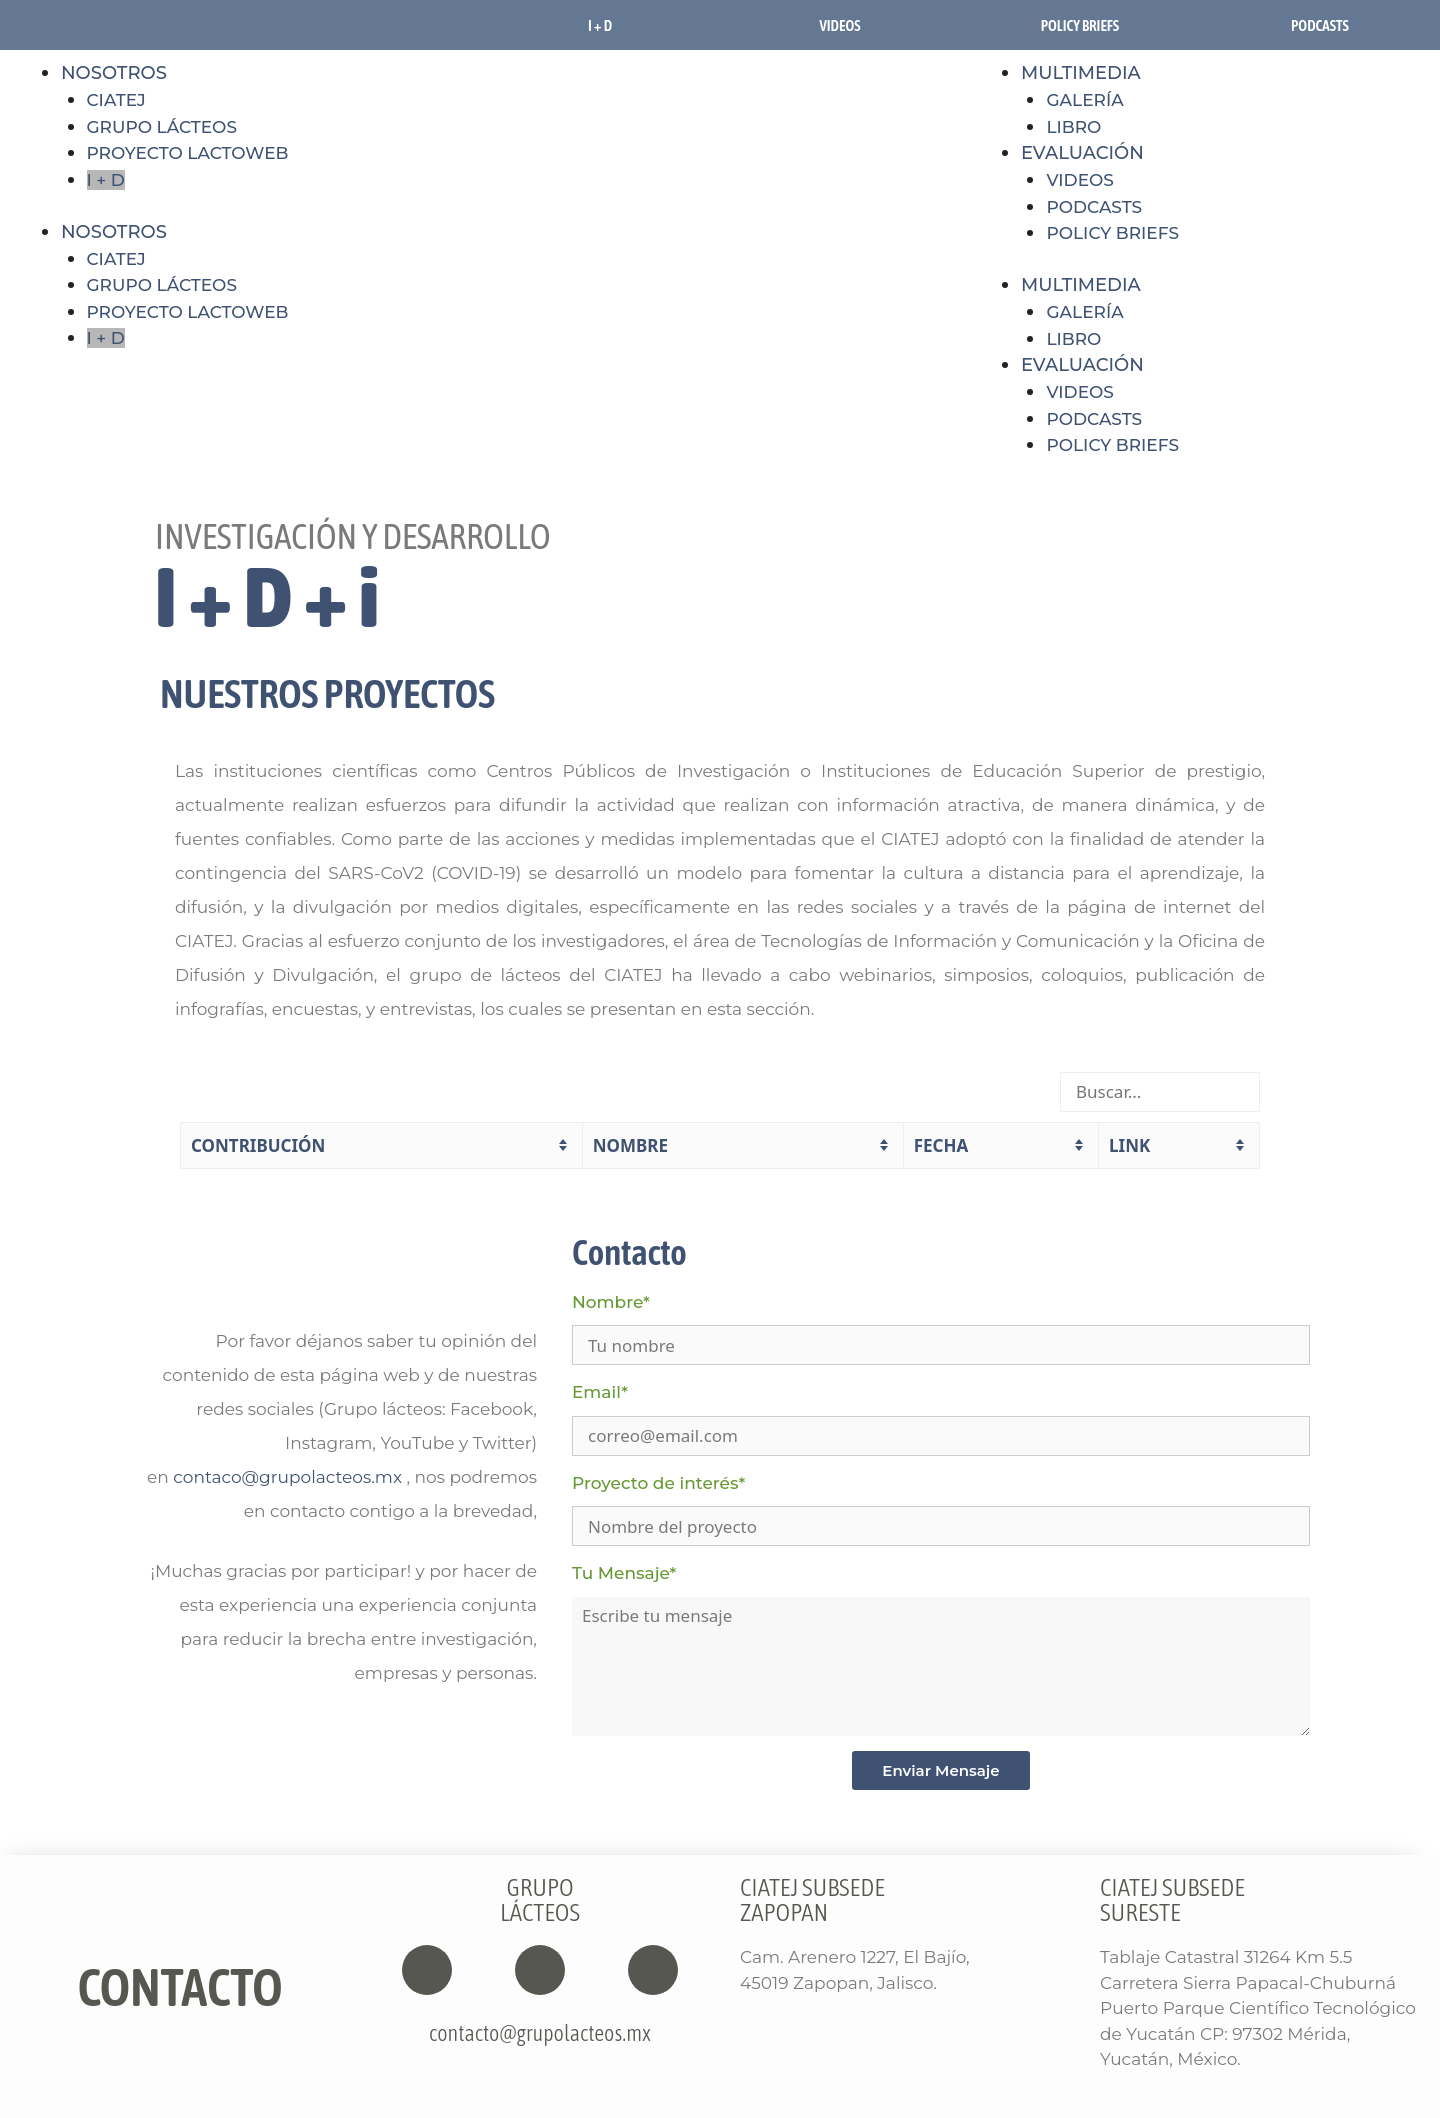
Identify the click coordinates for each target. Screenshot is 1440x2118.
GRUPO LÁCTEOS (162, 127)
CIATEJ (116, 100)
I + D (600, 25)
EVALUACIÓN (1082, 153)
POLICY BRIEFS (1112, 233)
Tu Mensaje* (624, 1573)
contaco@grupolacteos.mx (287, 1477)
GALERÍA (1084, 312)
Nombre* (611, 1302)
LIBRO (1073, 339)
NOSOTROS (114, 73)
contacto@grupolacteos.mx (540, 2033)
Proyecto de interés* (658, 1483)
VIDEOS (839, 25)
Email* (600, 1392)
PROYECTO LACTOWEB (188, 153)
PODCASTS (1320, 25)
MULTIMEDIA (1081, 73)
